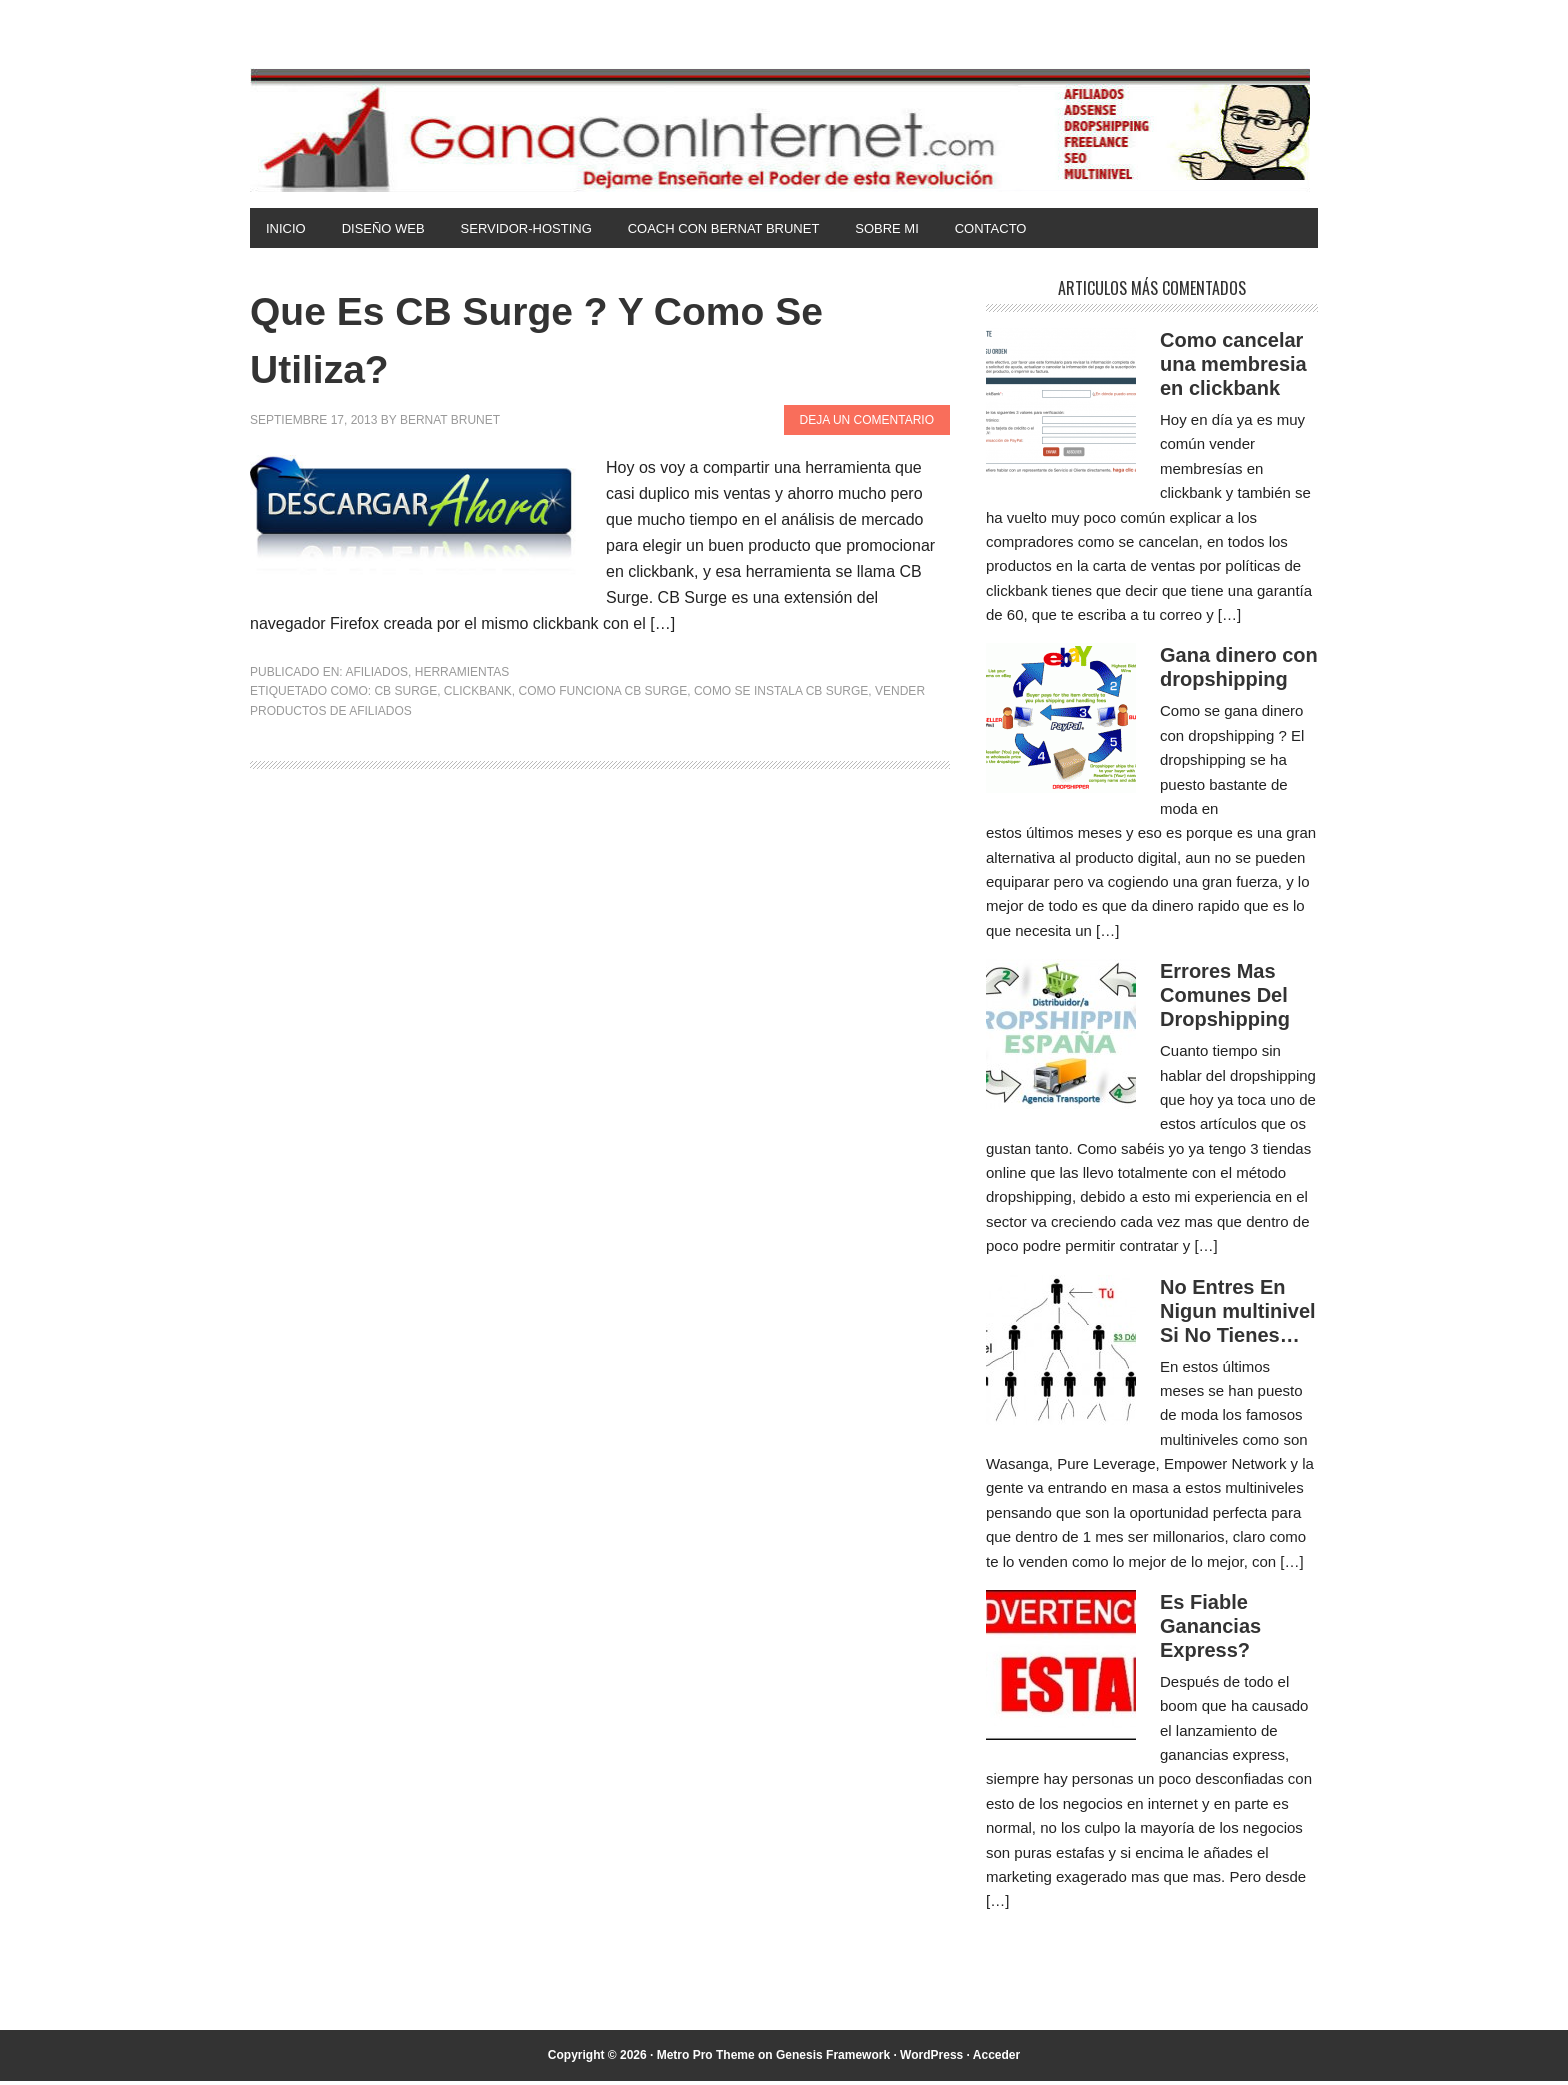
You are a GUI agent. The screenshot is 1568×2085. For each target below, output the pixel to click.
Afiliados (376, 676)
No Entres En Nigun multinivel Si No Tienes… (1238, 1315)
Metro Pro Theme (706, 2059)
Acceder (996, 2059)
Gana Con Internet (784, 130)
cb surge (405, 695)
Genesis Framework (833, 2059)
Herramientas (462, 676)
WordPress (931, 2059)
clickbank (478, 695)
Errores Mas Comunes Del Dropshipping (1225, 999)
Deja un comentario (867, 424)
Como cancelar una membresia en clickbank (1233, 368)
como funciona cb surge (603, 695)
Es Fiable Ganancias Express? (1210, 1630)
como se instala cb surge (781, 695)
